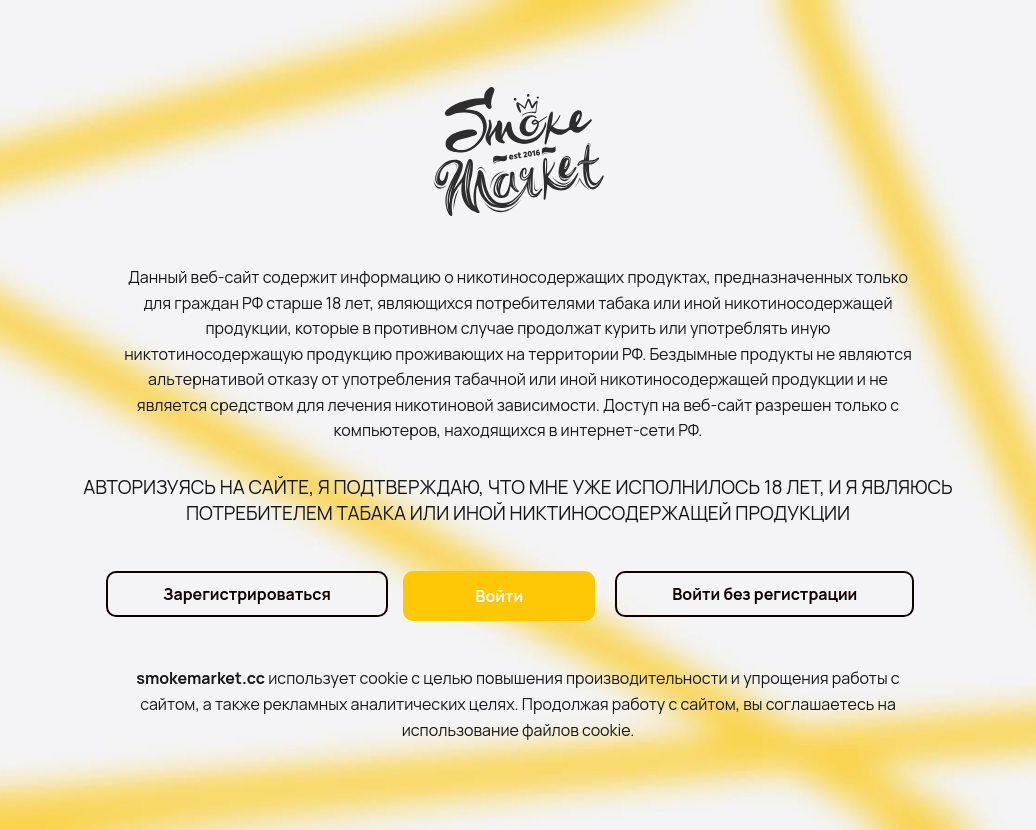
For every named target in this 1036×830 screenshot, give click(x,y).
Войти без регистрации (764, 596)
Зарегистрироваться (243, 596)
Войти (499, 596)
